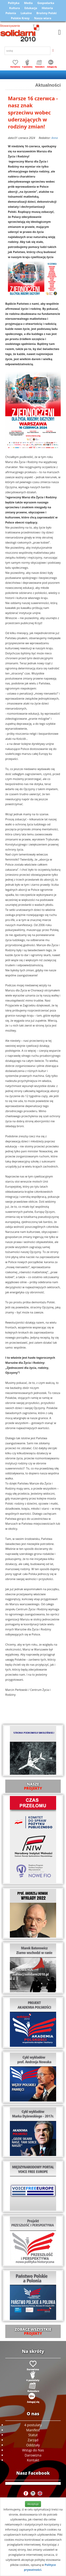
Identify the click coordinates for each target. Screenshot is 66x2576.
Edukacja (30, 8)
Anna (54, 138)
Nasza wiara (42, 18)
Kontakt (33, 2460)
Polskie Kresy (20, 18)
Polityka (13, 3)
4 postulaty (33, 2425)
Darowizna (33, 2455)
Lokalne (26, 13)
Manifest (33, 2430)
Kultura (14, 8)
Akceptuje (33, 2504)
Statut (33, 2435)
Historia (47, 8)
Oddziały (33, 2445)
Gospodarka (45, 3)
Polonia (10, 13)
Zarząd (33, 2440)
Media (28, 3)
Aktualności (48, 85)
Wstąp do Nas (33, 2450)
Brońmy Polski (46, 13)
